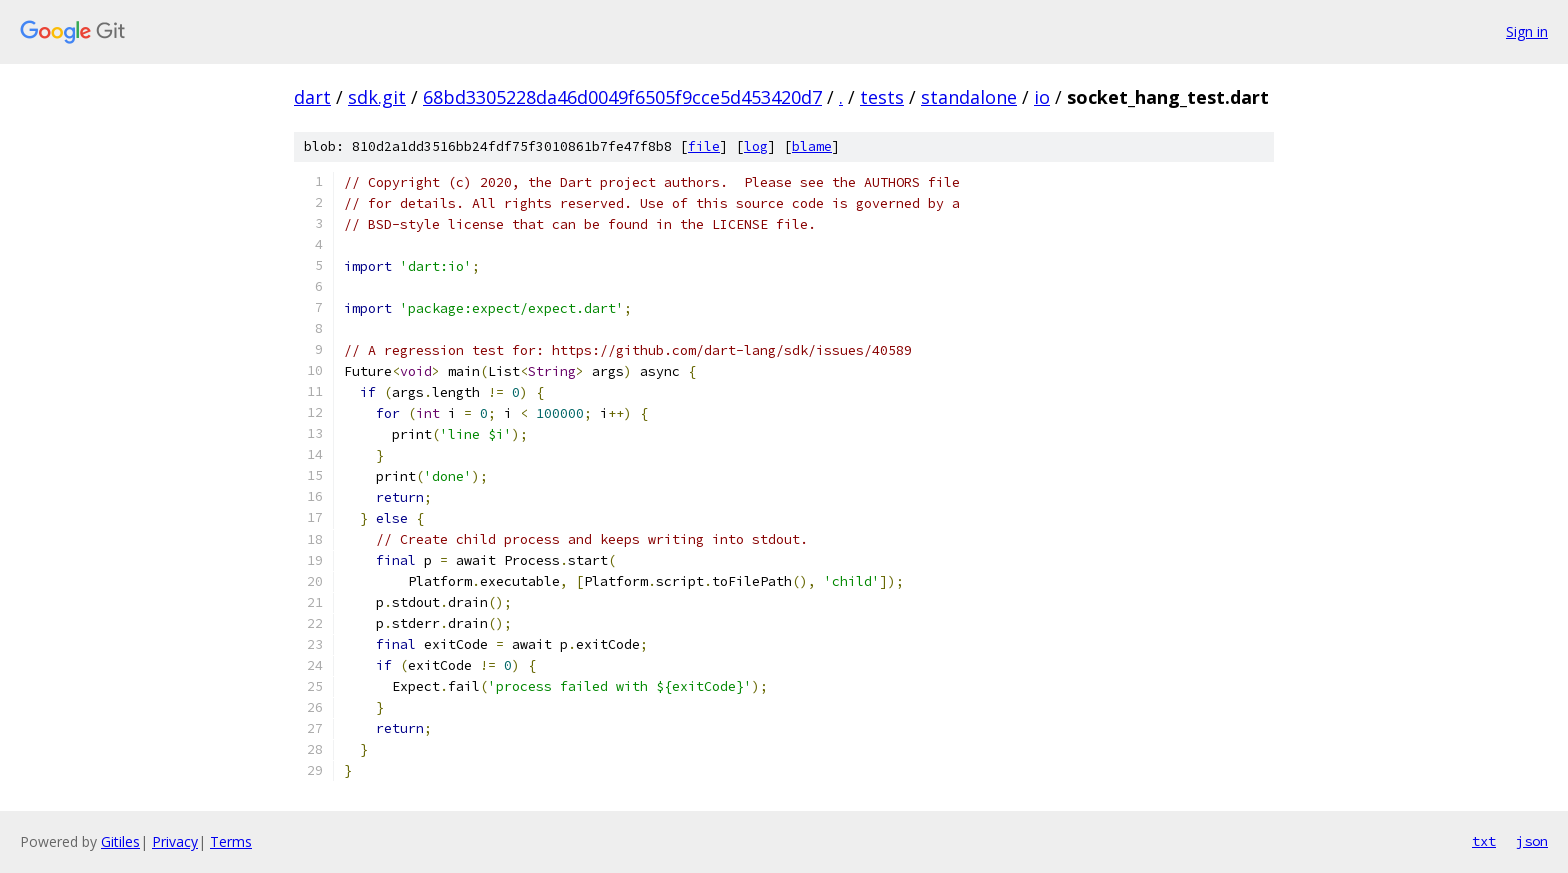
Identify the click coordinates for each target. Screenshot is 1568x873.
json (1532, 841)
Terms (231, 841)
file (704, 146)
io (1042, 97)
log (756, 146)
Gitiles (120, 841)
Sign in (1527, 31)
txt (1484, 841)
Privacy (175, 841)
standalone (969, 97)
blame (812, 146)
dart (312, 97)
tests (882, 97)
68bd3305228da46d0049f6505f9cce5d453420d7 (622, 97)
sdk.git (377, 97)
